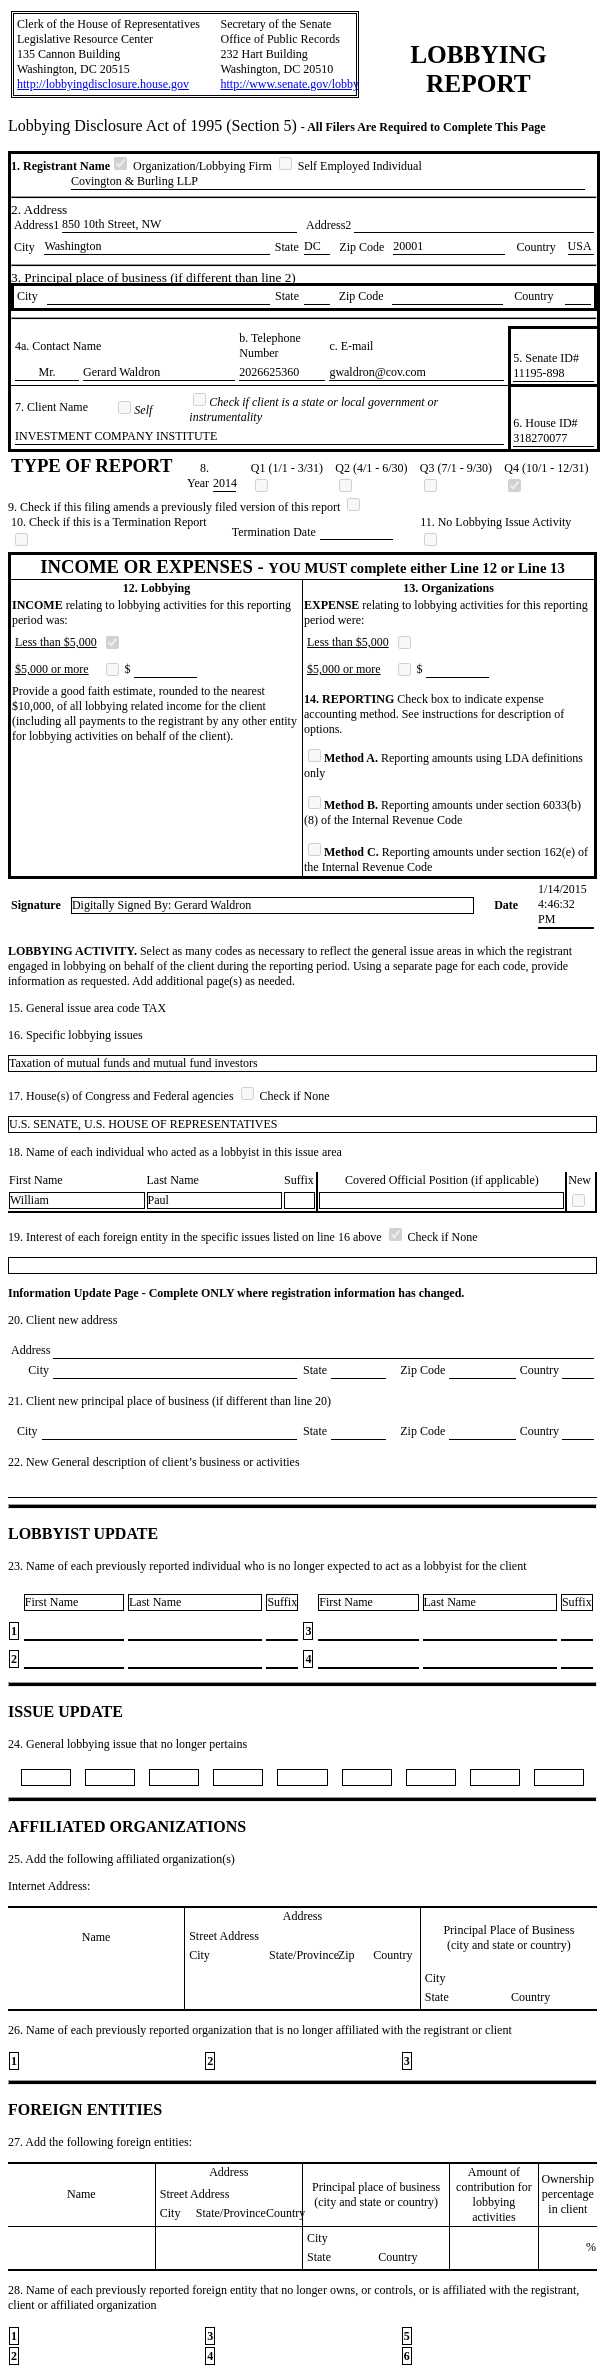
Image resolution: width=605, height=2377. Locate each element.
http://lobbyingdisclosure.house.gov (103, 84)
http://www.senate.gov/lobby (289, 84)
